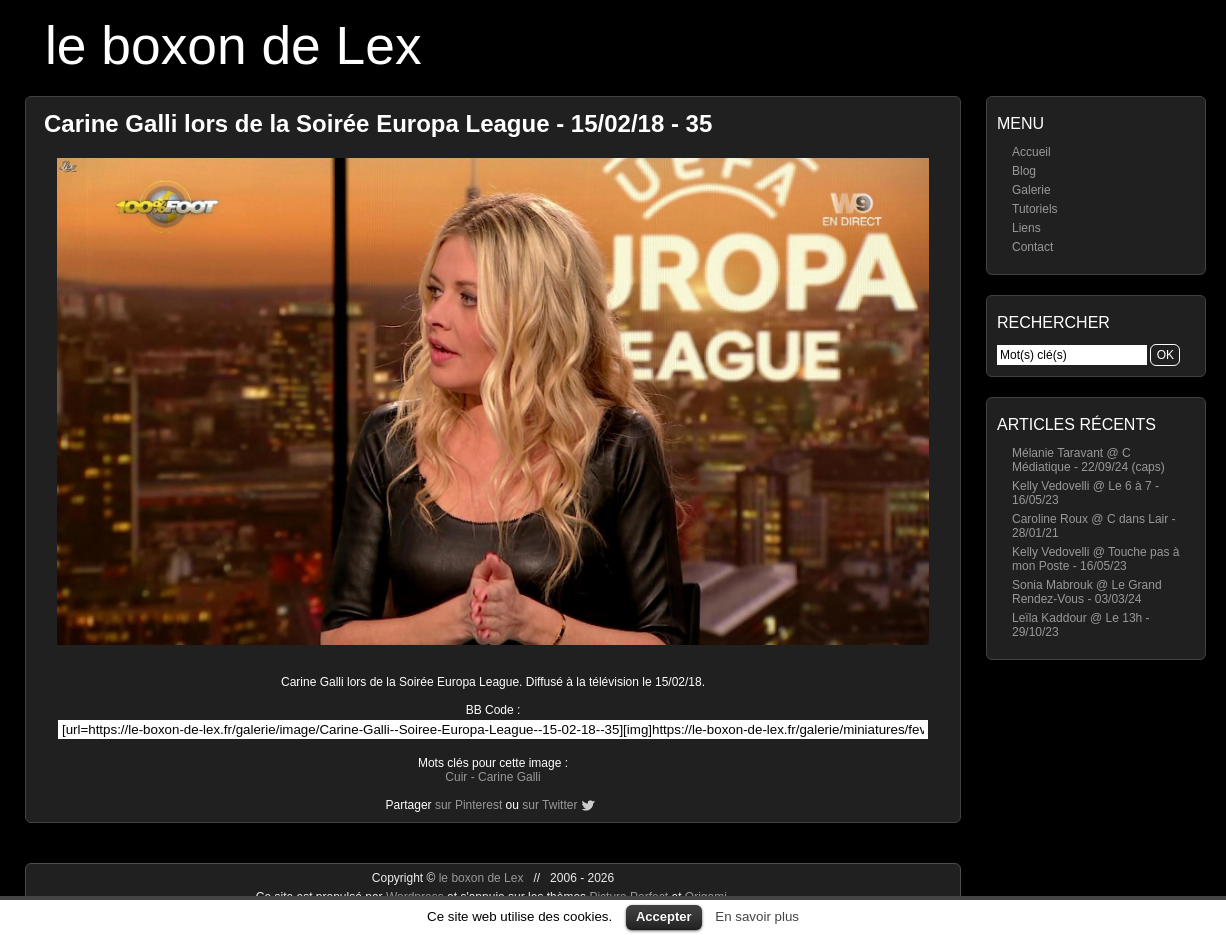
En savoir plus (757, 916)
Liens (1026, 228)
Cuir (456, 777)
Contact (1032, 247)
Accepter (664, 916)
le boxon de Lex (233, 45)
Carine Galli (509, 777)
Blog (1024, 171)
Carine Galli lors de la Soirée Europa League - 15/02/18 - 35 (378, 123)
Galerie (1031, 190)
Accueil (1031, 152)
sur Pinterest (468, 805)
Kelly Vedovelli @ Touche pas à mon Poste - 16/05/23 (1095, 559)
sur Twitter (549, 805)
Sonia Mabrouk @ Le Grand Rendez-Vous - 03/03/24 (1087, 592)
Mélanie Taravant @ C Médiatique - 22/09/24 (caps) (1088, 460)
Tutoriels (1035, 209)
